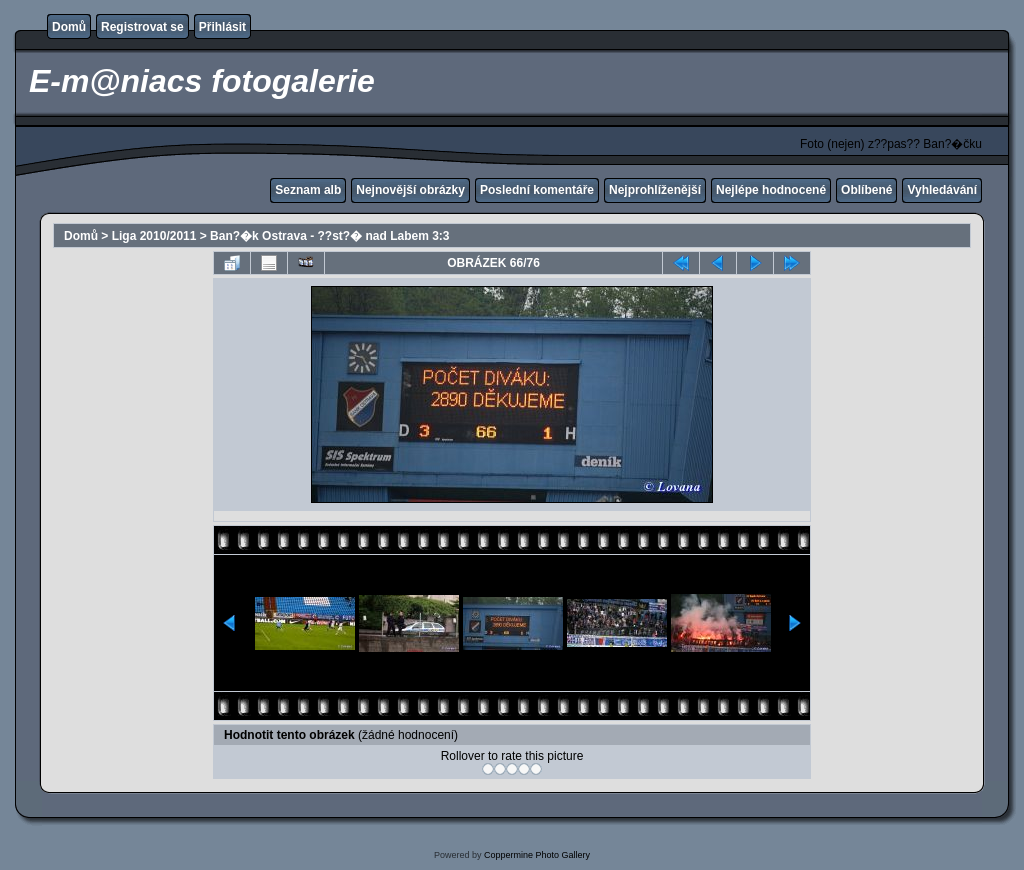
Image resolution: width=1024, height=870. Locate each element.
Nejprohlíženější (655, 190)
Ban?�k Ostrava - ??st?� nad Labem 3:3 (329, 236)
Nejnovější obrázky (410, 190)
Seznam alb (308, 190)
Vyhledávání (942, 190)
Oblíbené (866, 190)
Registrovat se (142, 27)
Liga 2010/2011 (154, 236)
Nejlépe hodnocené (771, 190)
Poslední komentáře (537, 190)
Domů (69, 27)
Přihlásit (222, 27)
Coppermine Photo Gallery (537, 855)
